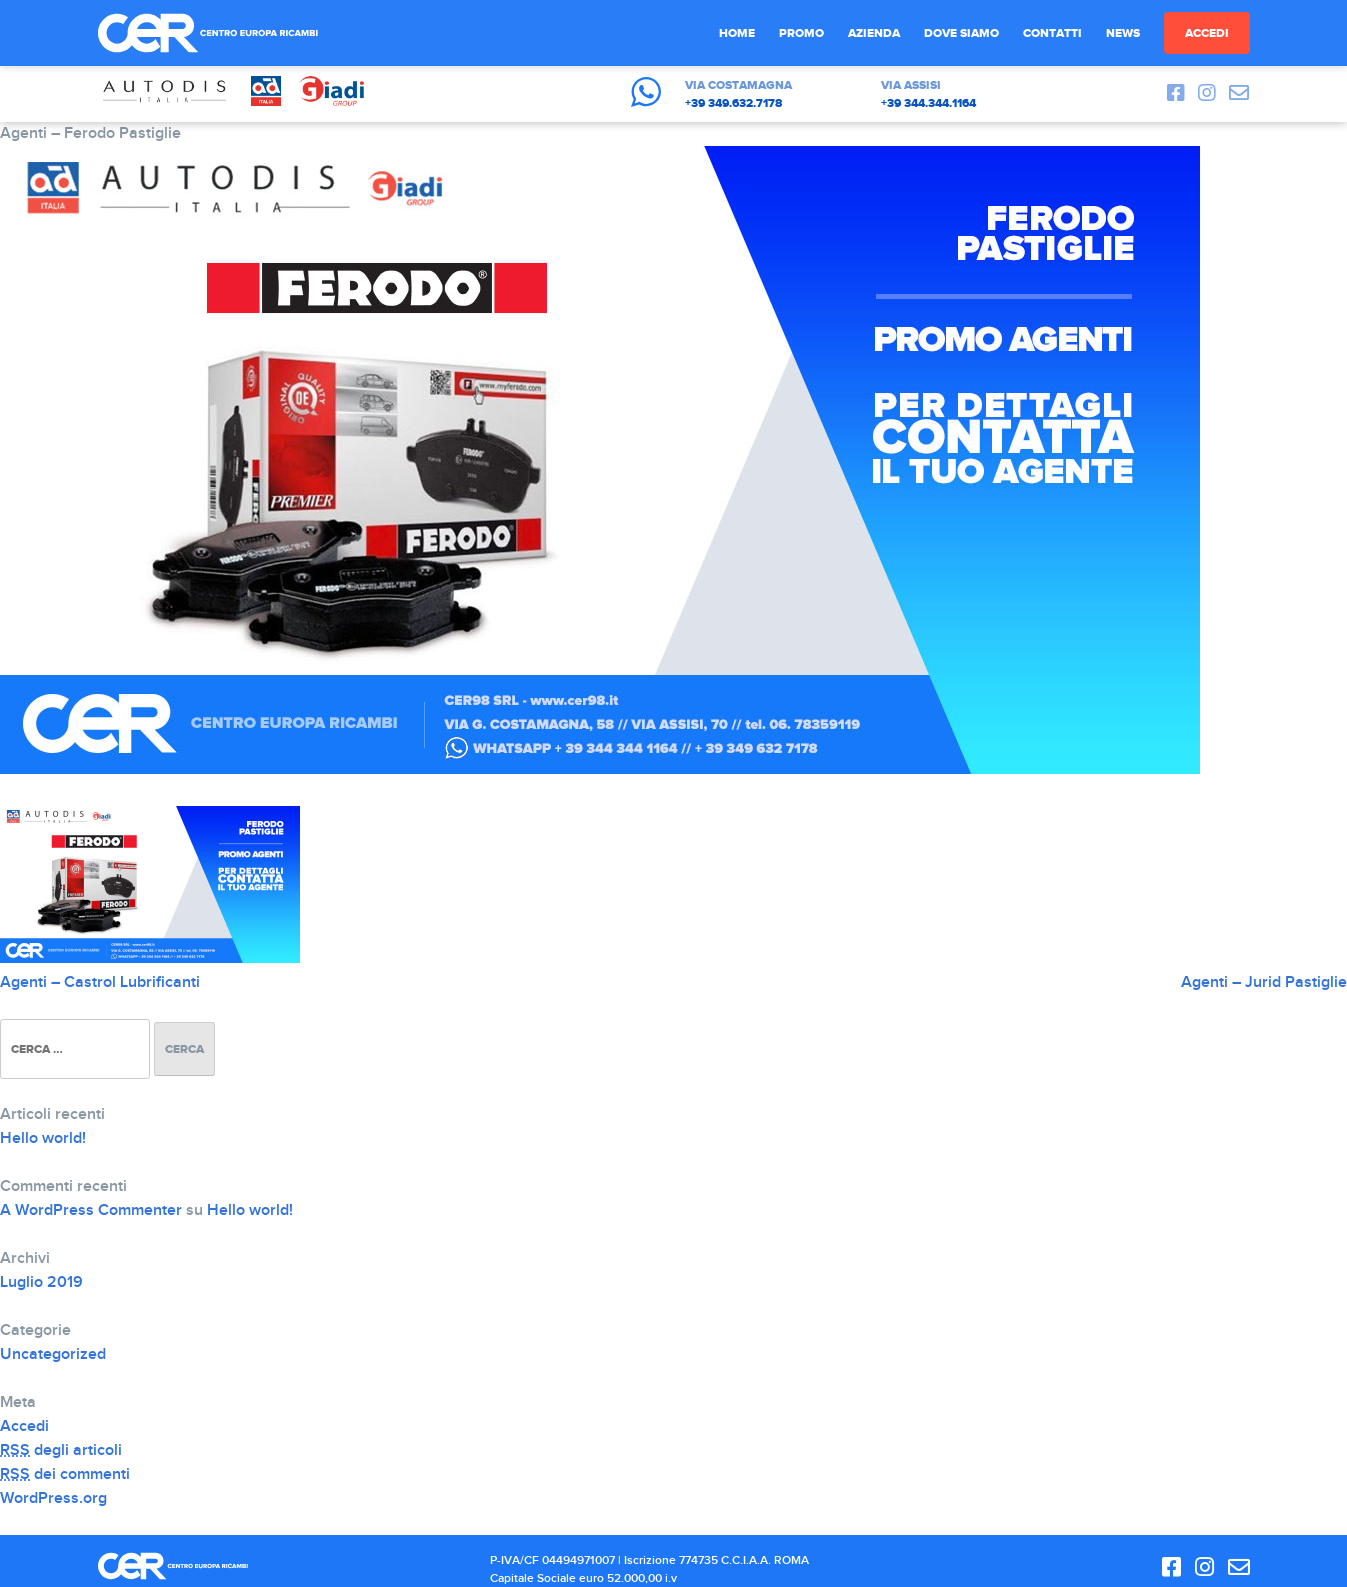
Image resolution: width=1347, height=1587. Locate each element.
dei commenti (65, 1474)
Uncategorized (53, 1354)
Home (737, 33)
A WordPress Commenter (91, 1210)
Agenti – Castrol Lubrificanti (100, 982)
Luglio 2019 (41, 1282)
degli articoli (61, 1450)
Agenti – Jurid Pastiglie (1264, 982)
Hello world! (43, 1138)
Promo (801, 33)
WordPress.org (53, 1498)
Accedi (1207, 33)
